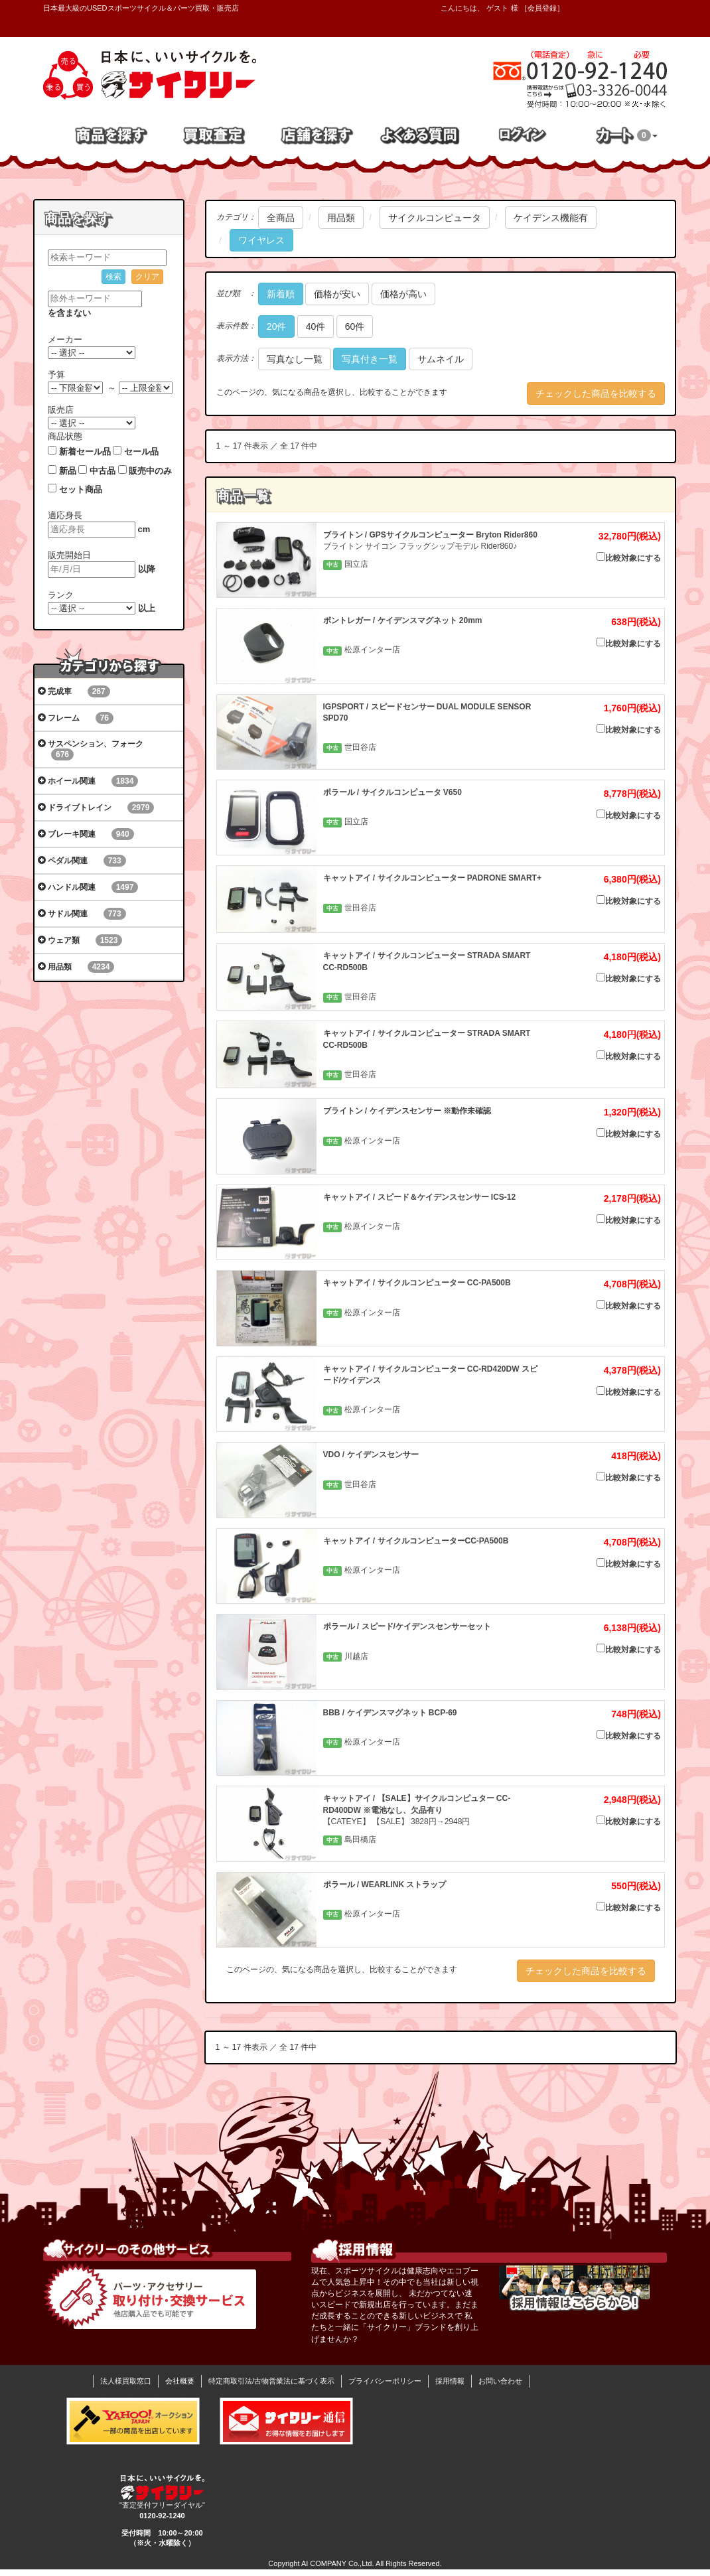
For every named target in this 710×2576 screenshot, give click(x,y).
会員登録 (542, 8)
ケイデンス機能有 (551, 217)
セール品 (141, 452)
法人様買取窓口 (125, 2381)
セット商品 (80, 489)
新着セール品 (85, 452)
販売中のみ (150, 471)
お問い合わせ (500, 2381)
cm (144, 529)
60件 (355, 326)
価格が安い (337, 294)
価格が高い (403, 294)
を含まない (69, 313)
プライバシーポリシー (384, 2381)
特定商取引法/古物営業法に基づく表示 (271, 2381)
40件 (316, 326)
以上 (146, 608)
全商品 (281, 217)
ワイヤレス (261, 240)
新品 (67, 471)
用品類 (341, 217)
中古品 (102, 471)
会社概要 (179, 2381)
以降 (146, 569)
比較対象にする (629, 557)
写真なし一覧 (294, 359)
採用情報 (449, 2381)
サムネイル (440, 359)
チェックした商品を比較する (595, 393)
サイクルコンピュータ (434, 217)
